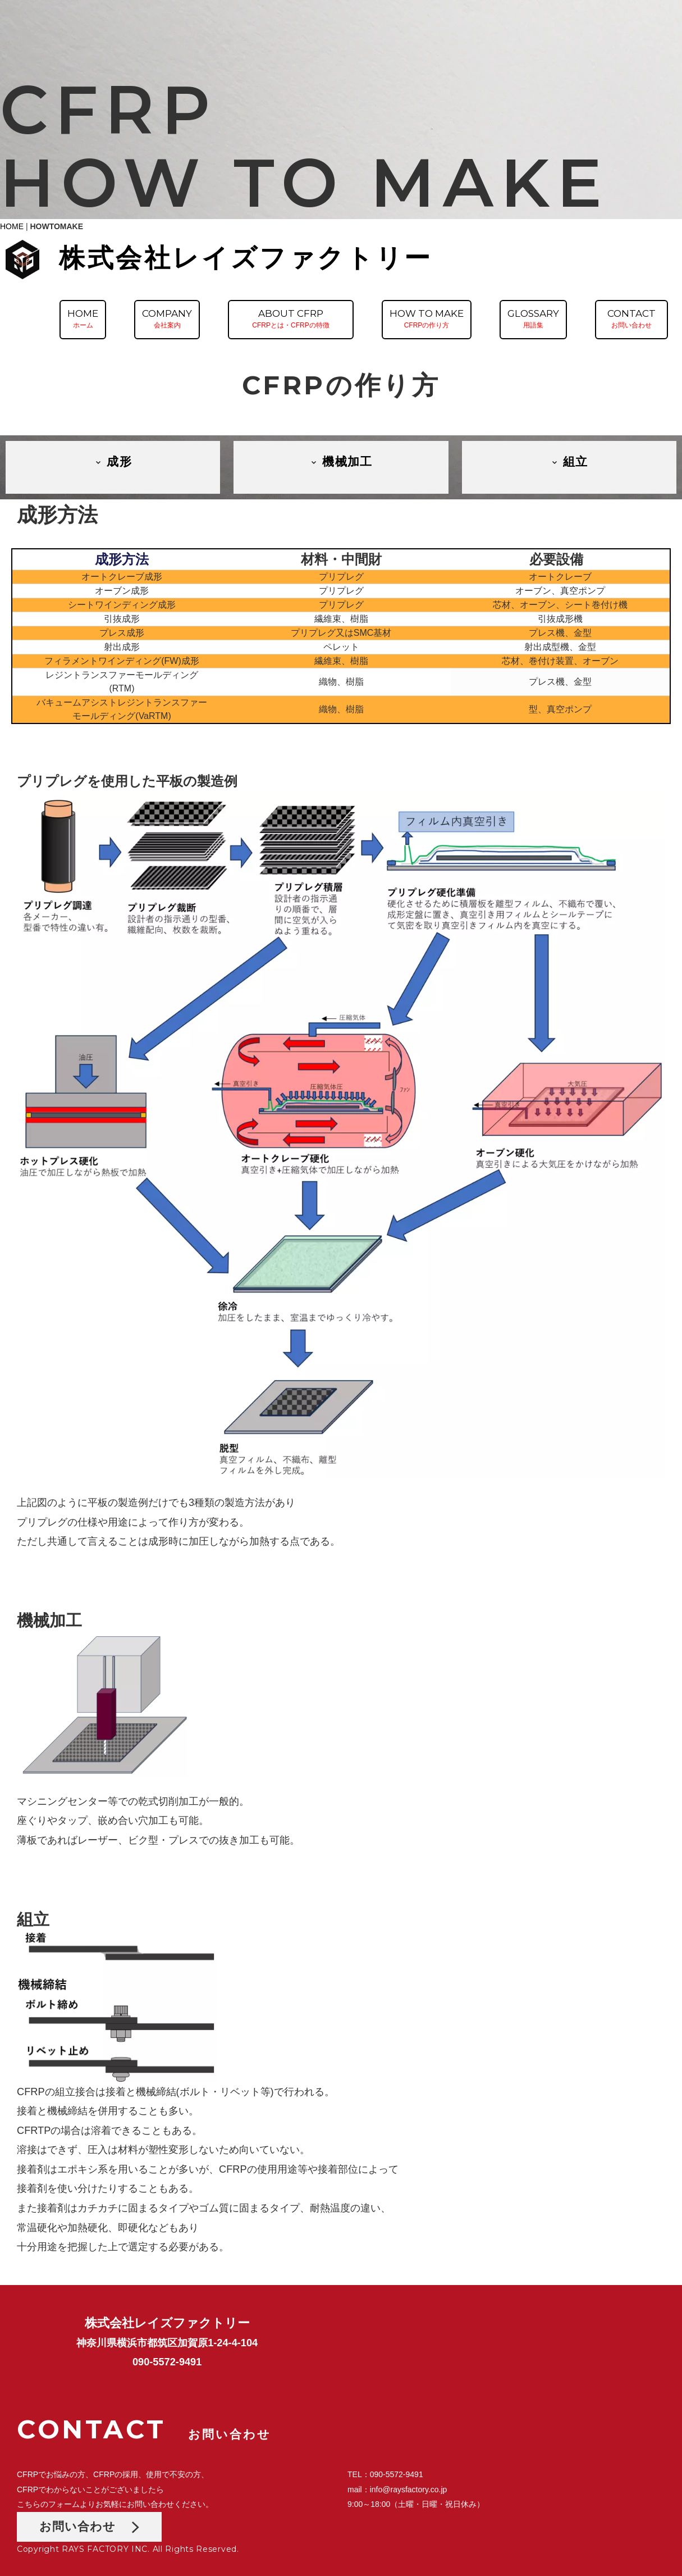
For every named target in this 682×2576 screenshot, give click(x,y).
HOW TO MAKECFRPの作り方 (427, 318)
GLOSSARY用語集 (533, 318)
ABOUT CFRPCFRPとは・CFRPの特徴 (290, 318)
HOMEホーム (82, 318)
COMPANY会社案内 (167, 318)
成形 (113, 461)
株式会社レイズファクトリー (246, 258)
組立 (569, 461)
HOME (12, 226)
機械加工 (340, 461)
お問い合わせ (89, 2526)
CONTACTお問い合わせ (631, 318)
